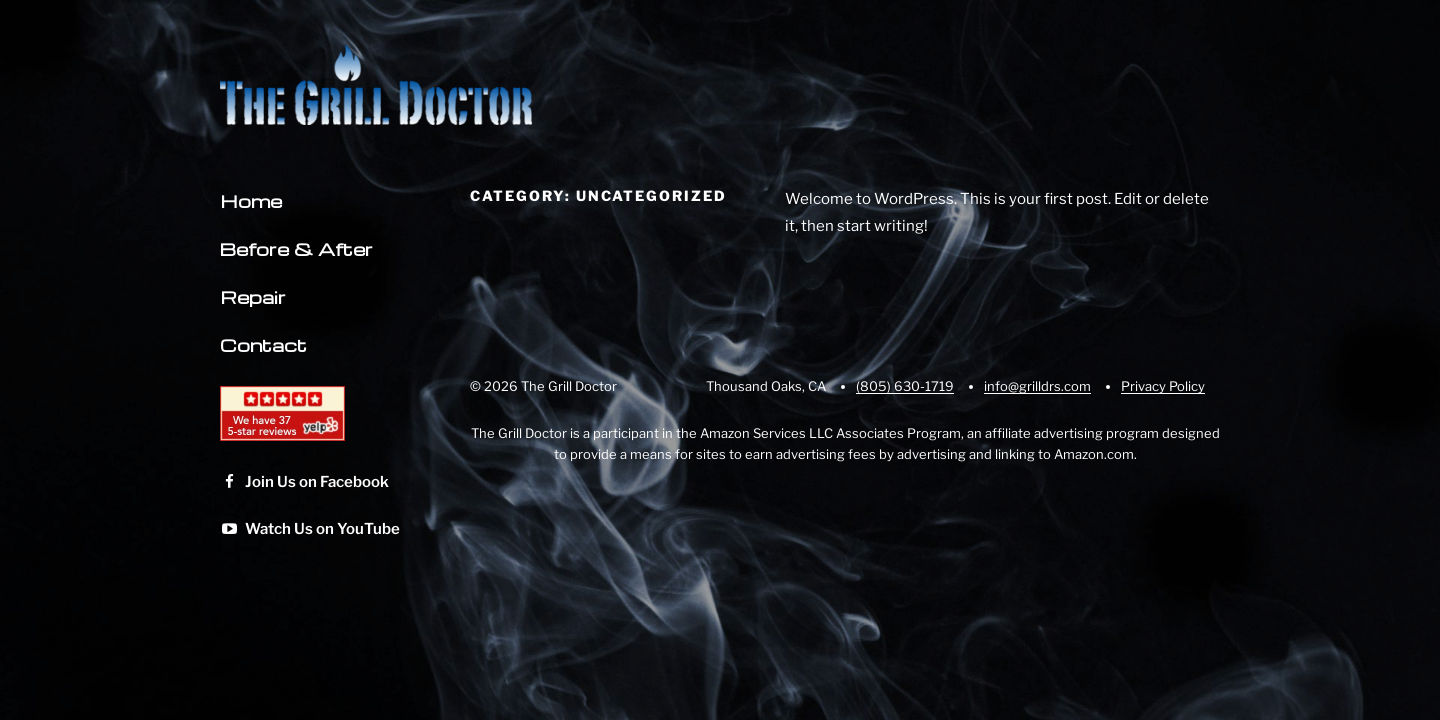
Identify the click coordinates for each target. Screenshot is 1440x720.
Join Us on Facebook (304, 482)
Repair (253, 296)
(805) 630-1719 (905, 386)
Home (251, 200)
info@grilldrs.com (1037, 386)
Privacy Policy (1163, 386)
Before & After (296, 248)
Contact (263, 344)
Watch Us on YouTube (310, 529)
